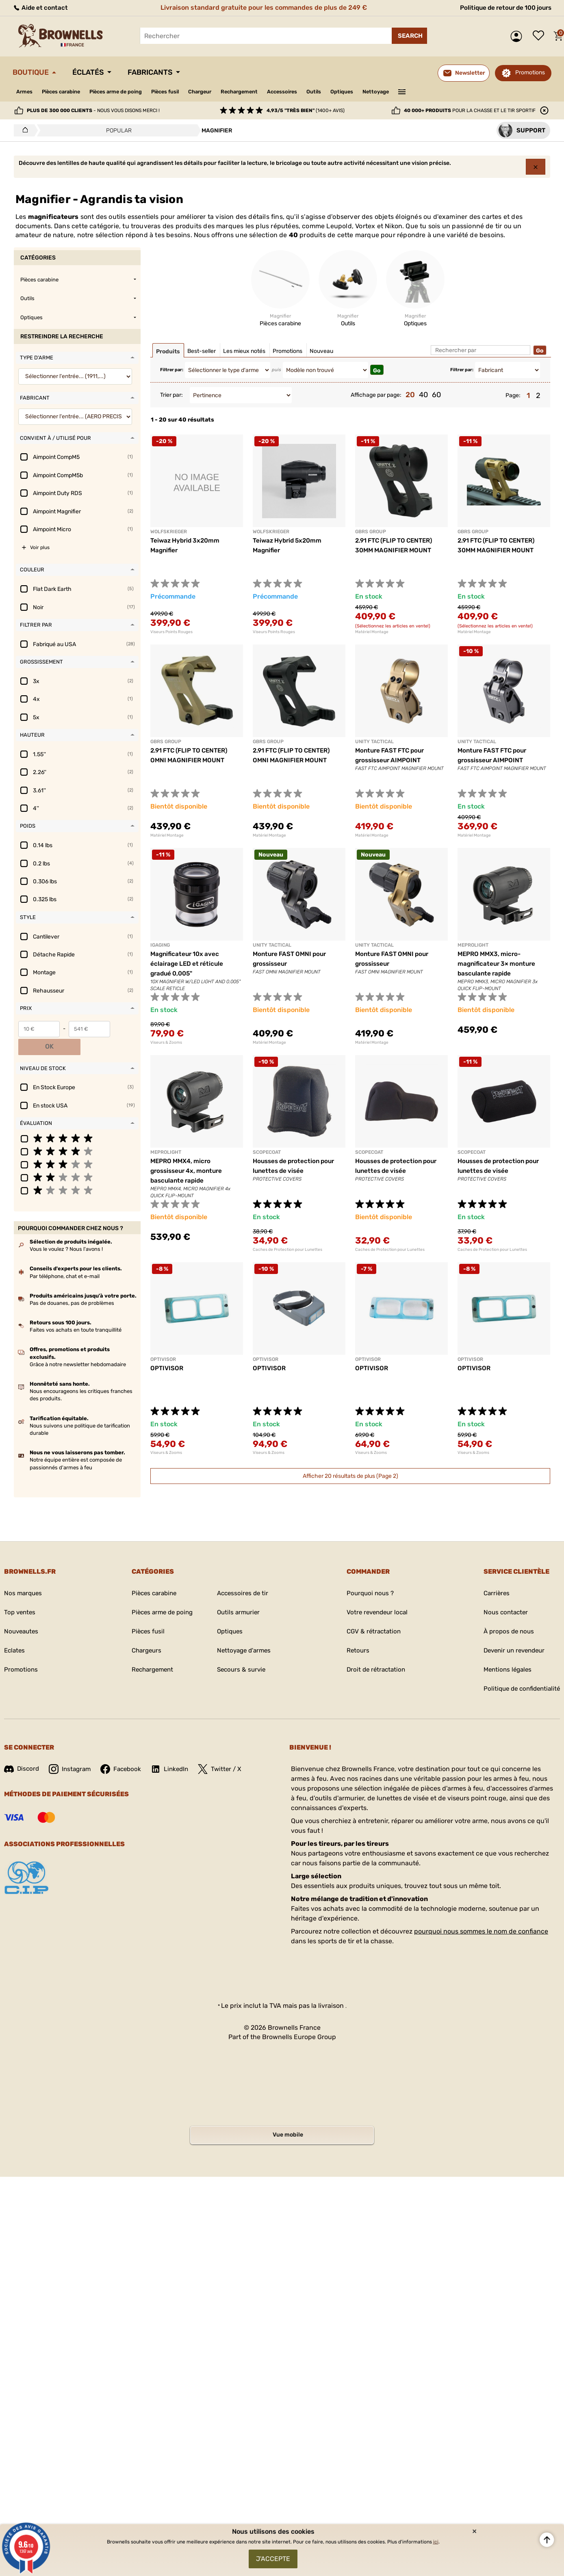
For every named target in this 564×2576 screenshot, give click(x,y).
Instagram (72, 1752)
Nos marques (24, 1577)
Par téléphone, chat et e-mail (65, 1259)
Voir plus (40, 549)
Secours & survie (241, 1653)
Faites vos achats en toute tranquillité (75, 1313)
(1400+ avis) (306, 110)
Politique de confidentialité (519, 1672)
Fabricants (161, 72)
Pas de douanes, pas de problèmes (72, 1286)
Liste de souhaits (540, 36)
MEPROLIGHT (473, 946)
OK (125, 1030)
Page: (513, 396)
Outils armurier (238, 1596)
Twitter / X (226, 1752)
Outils (345, 91)
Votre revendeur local (375, 1596)
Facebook (125, 1752)
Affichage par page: (376, 396)
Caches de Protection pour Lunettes (287, 1250)
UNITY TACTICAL (374, 743)
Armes (25, 91)
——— (440, 91)
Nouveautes (22, 1615)
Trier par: (171, 396)
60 (436, 395)
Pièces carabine (66, 91)
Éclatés (95, 72)
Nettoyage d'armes (244, 1634)
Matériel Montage (371, 633)
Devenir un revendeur (511, 1634)
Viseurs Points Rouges (171, 633)
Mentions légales (503, 1653)
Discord (22, 1752)
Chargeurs (142, 1634)
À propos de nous (504, 1615)
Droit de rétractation (374, 1653)
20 (410, 395)
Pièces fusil (181, 91)
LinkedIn (175, 1752)
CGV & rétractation (371, 1615)
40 (423, 395)
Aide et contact (41, 7)
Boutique (33, 72)
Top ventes (20, 1596)
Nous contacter (501, 1596)
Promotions (530, 72)
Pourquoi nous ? (368, 1577)
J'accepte (273, 2557)
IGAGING (160, 946)
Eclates (15, 1634)
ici (435, 2539)
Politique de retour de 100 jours (502, 7)
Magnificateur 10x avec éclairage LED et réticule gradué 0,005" (188, 964)
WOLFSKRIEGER (168, 532)
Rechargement (263, 91)
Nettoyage (412, 91)
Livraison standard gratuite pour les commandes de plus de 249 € (261, 7)
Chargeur (220, 91)
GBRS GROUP (370, 532)
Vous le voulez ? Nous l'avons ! (66, 1232)
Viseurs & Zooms (166, 1043)
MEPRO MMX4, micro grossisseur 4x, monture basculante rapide (188, 1171)
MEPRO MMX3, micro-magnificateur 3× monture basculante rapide (498, 964)
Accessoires (310, 91)
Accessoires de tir (243, 1577)
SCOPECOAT (267, 1153)
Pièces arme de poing (126, 91)
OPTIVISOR (163, 1360)
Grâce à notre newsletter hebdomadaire (78, 1347)
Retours (355, 1634)
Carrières (492, 1577)
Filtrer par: (171, 371)
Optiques (375, 91)
